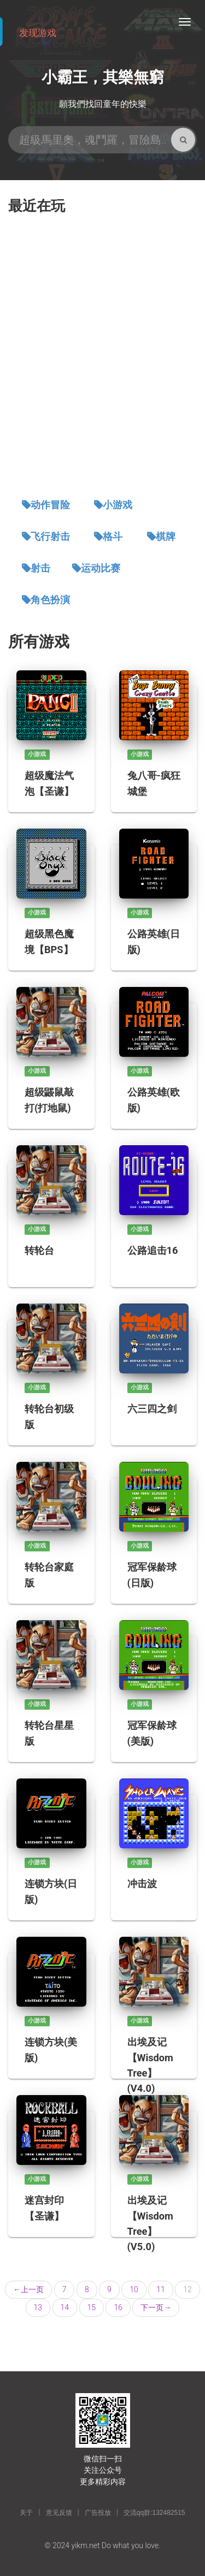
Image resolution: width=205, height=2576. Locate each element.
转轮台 (39, 1250)
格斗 (112, 537)
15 (91, 2307)
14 (65, 2307)
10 (134, 2289)
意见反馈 (59, 2512)
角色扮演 (50, 600)
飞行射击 (50, 537)
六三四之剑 (152, 1408)
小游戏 (117, 505)
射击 (40, 568)
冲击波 (142, 1883)
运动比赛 (100, 568)
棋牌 (165, 537)
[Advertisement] (102, 356)
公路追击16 (152, 1250)
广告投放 (98, 2512)
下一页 (155, 2307)
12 (187, 2289)
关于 (26, 2512)
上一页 (28, 2289)
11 (160, 2289)
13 (38, 2307)
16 (118, 2307)
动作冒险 (50, 505)
